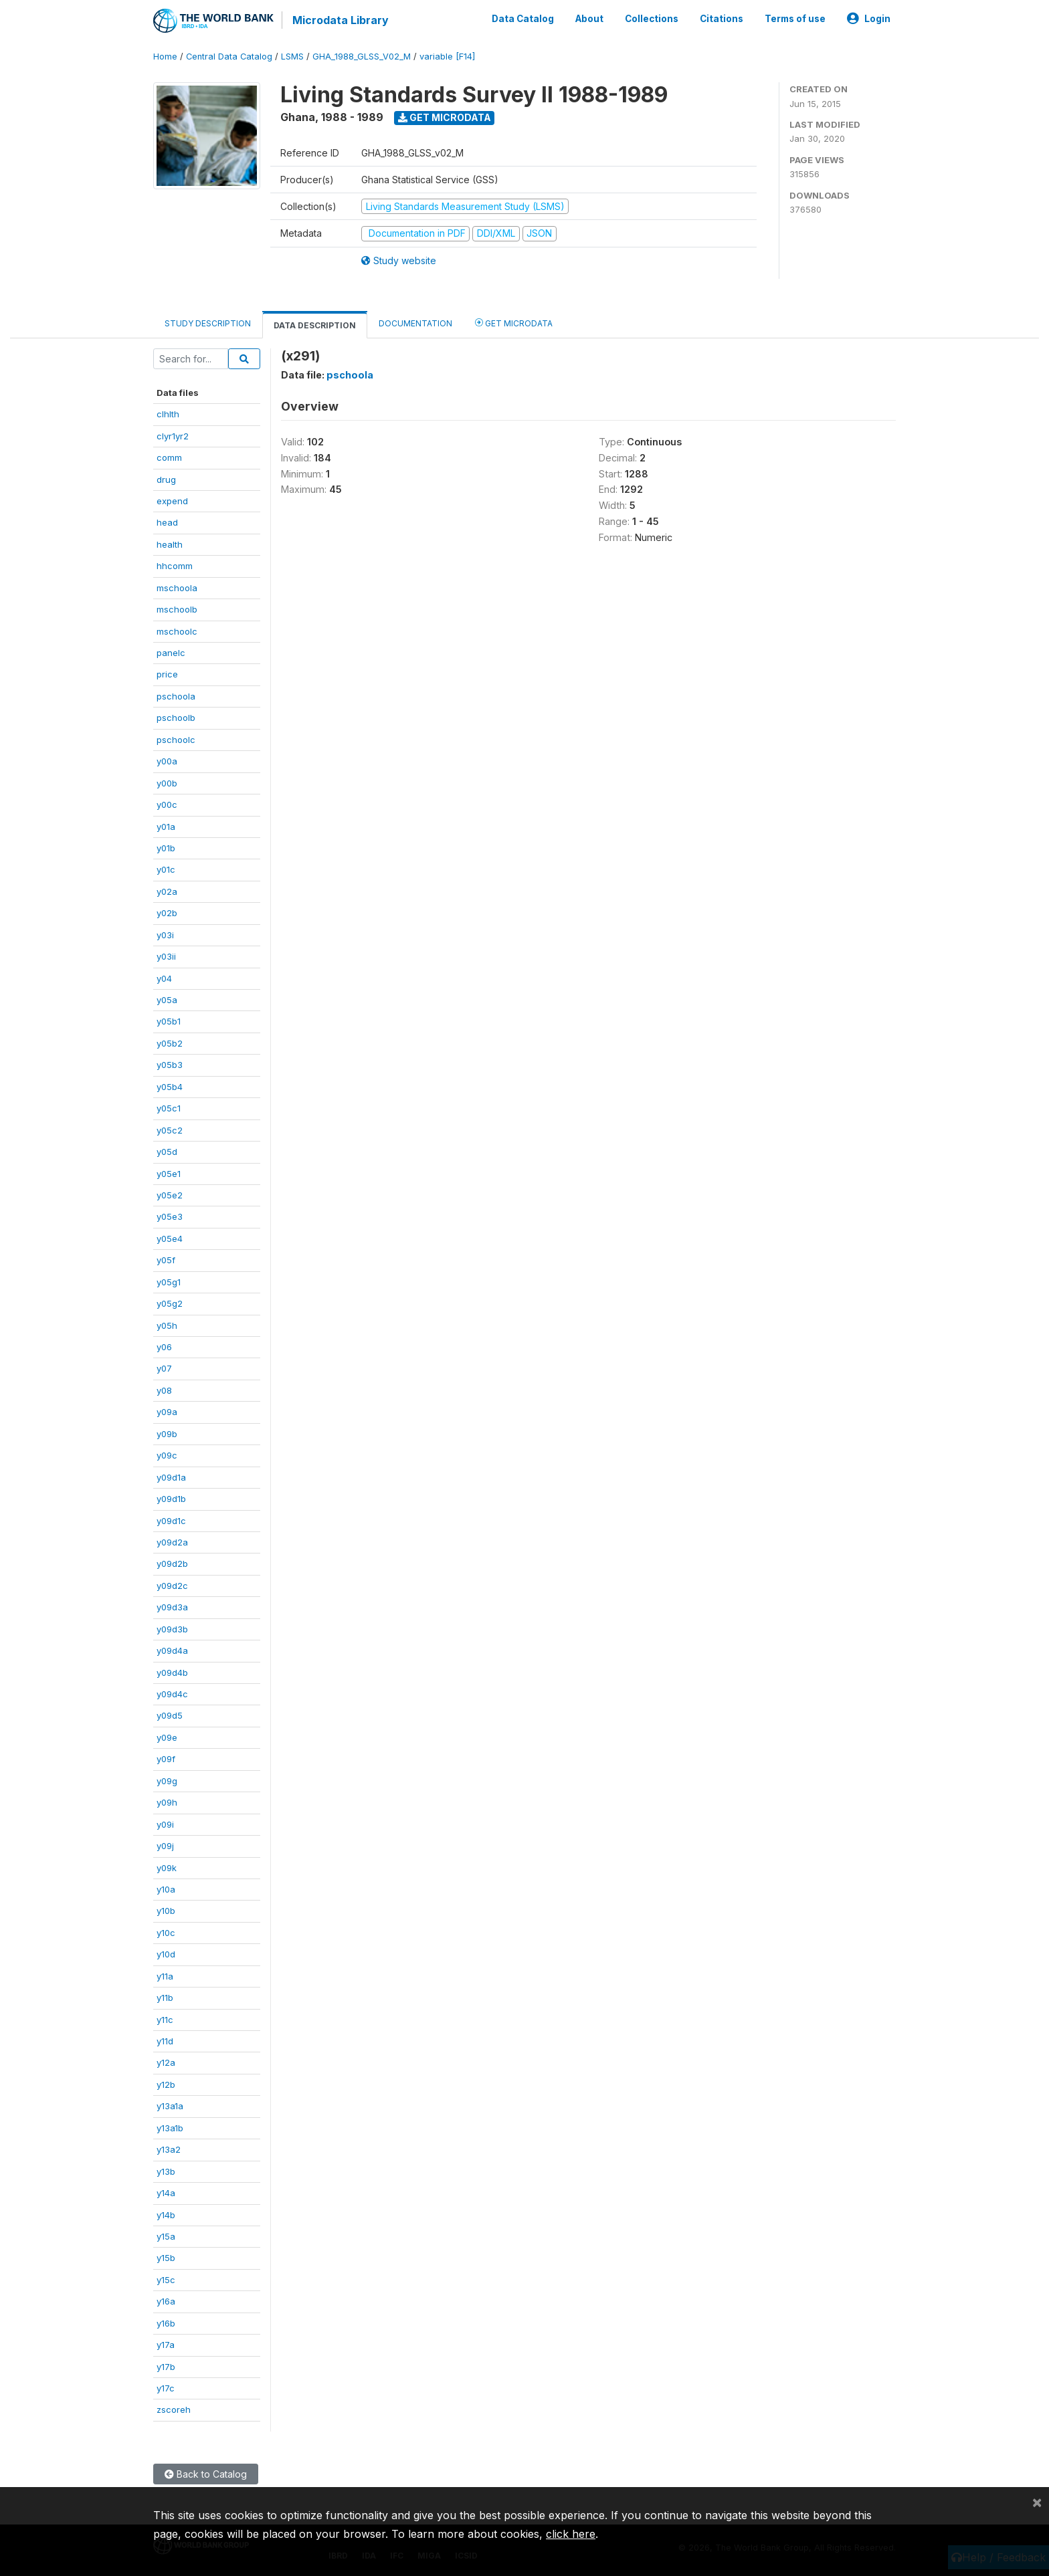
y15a (166, 2236)
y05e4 (170, 1238)
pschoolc (176, 739)
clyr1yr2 (173, 436)
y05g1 (169, 1282)
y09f (166, 1758)
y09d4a (172, 1650)
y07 (164, 1368)
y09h (167, 1802)
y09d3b (172, 1629)
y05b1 (169, 1021)
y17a (166, 2344)
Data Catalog (523, 18)
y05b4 (170, 1086)
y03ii (166, 956)
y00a (167, 761)
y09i (165, 1824)
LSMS (292, 56)
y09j (165, 1845)
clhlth (168, 414)
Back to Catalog (206, 2474)
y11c (165, 2019)
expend (172, 501)
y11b (165, 1997)
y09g (167, 1781)
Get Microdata (444, 117)
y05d (167, 1151)
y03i (165, 935)
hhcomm (175, 565)
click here (570, 2534)
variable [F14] (447, 56)
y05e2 (170, 1195)
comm (169, 457)
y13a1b (170, 2128)
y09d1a (171, 1477)
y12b (166, 2084)
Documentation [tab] (415, 323)
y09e (167, 1737)
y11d (165, 2041)
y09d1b (171, 1498)
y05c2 (170, 1130)
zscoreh (174, 2409)
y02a (167, 891)
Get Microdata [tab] (514, 322)
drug (166, 479)
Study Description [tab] (208, 323)
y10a (166, 1889)
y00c (167, 804)
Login (868, 18)
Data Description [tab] (315, 325)
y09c (167, 1455)
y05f (166, 1260)
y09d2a (172, 1542)
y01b (166, 848)
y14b (166, 2215)
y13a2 (169, 2149)
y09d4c (172, 1694)
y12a (166, 2062)
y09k (167, 1867)
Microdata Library (340, 20)
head (167, 522)
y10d (166, 1954)
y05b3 (170, 1064)
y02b (167, 912)
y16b (166, 2323)
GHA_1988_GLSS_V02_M (361, 56)
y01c (166, 869)
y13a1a (170, 2106)
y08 (164, 1390)
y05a (167, 999)
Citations (721, 18)
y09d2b (172, 1563)
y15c (166, 2279)
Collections (651, 18)
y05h (167, 1325)
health (170, 544)
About (589, 18)
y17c (166, 2388)
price (167, 674)
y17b (166, 2366)
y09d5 (170, 1715)
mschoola (177, 587)
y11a (165, 1976)
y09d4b (172, 1672)
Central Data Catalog (229, 56)
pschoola (176, 696)
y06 (164, 1346)
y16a (166, 2301)
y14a (166, 2192)
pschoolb (176, 717)
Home (165, 56)
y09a (167, 1411)
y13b (166, 2171)
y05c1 (169, 1108)
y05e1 (169, 1173)
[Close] (1037, 2502)
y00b (167, 783)
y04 (164, 978)
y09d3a (172, 1607)
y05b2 (170, 1043)
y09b (167, 1433)
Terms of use (795, 18)
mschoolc (177, 631)
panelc (171, 652)
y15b (166, 2257)
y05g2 (170, 1303)
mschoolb (177, 609)
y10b (166, 1910)
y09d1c (171, 1520)
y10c (166, 1932)
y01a (166, 826)
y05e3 (170, 1216)
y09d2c (172, 1585)
